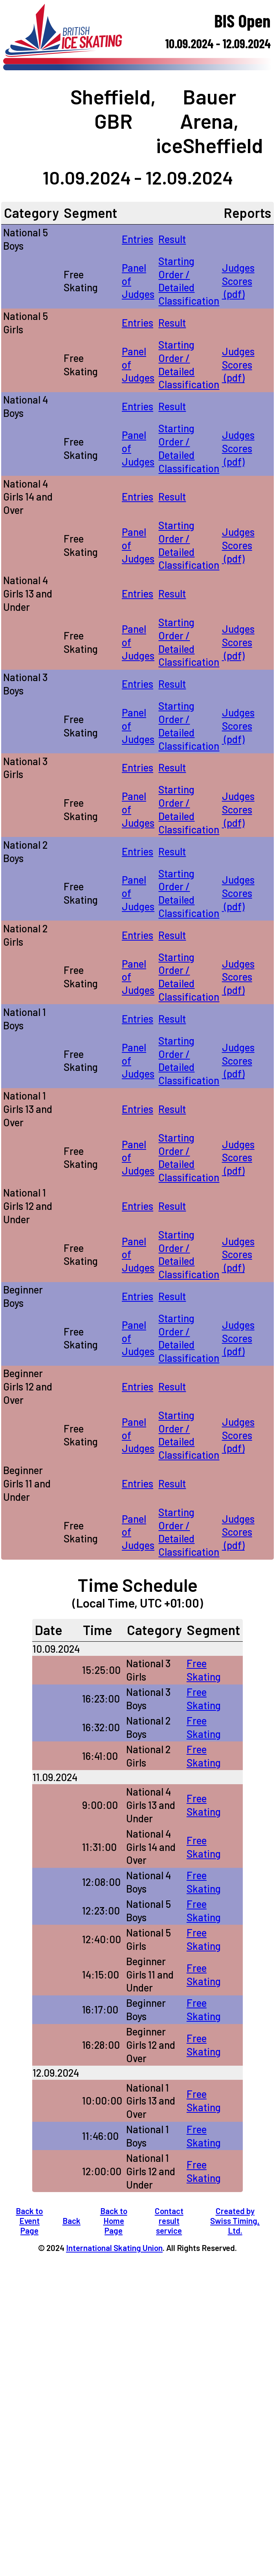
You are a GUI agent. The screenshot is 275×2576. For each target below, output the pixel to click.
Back (71, 2220)
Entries (137, 239)
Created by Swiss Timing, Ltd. (235, 2220)
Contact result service (169, 2220)
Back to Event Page (29, 2220)
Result (172, 239)
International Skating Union (114, 2248)
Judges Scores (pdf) (238, 280)
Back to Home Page (113, 2220)
